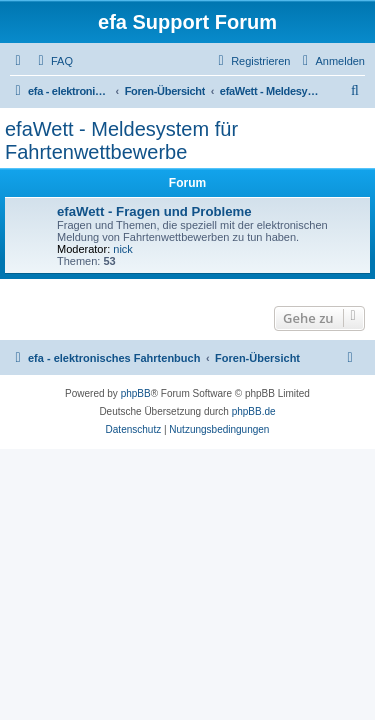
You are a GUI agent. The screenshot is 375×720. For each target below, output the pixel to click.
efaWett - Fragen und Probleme (154, 211)
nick (123, 249)
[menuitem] (53, 61)
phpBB (136, 393)
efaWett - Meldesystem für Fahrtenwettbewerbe (121, 140)
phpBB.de (254, 411)
